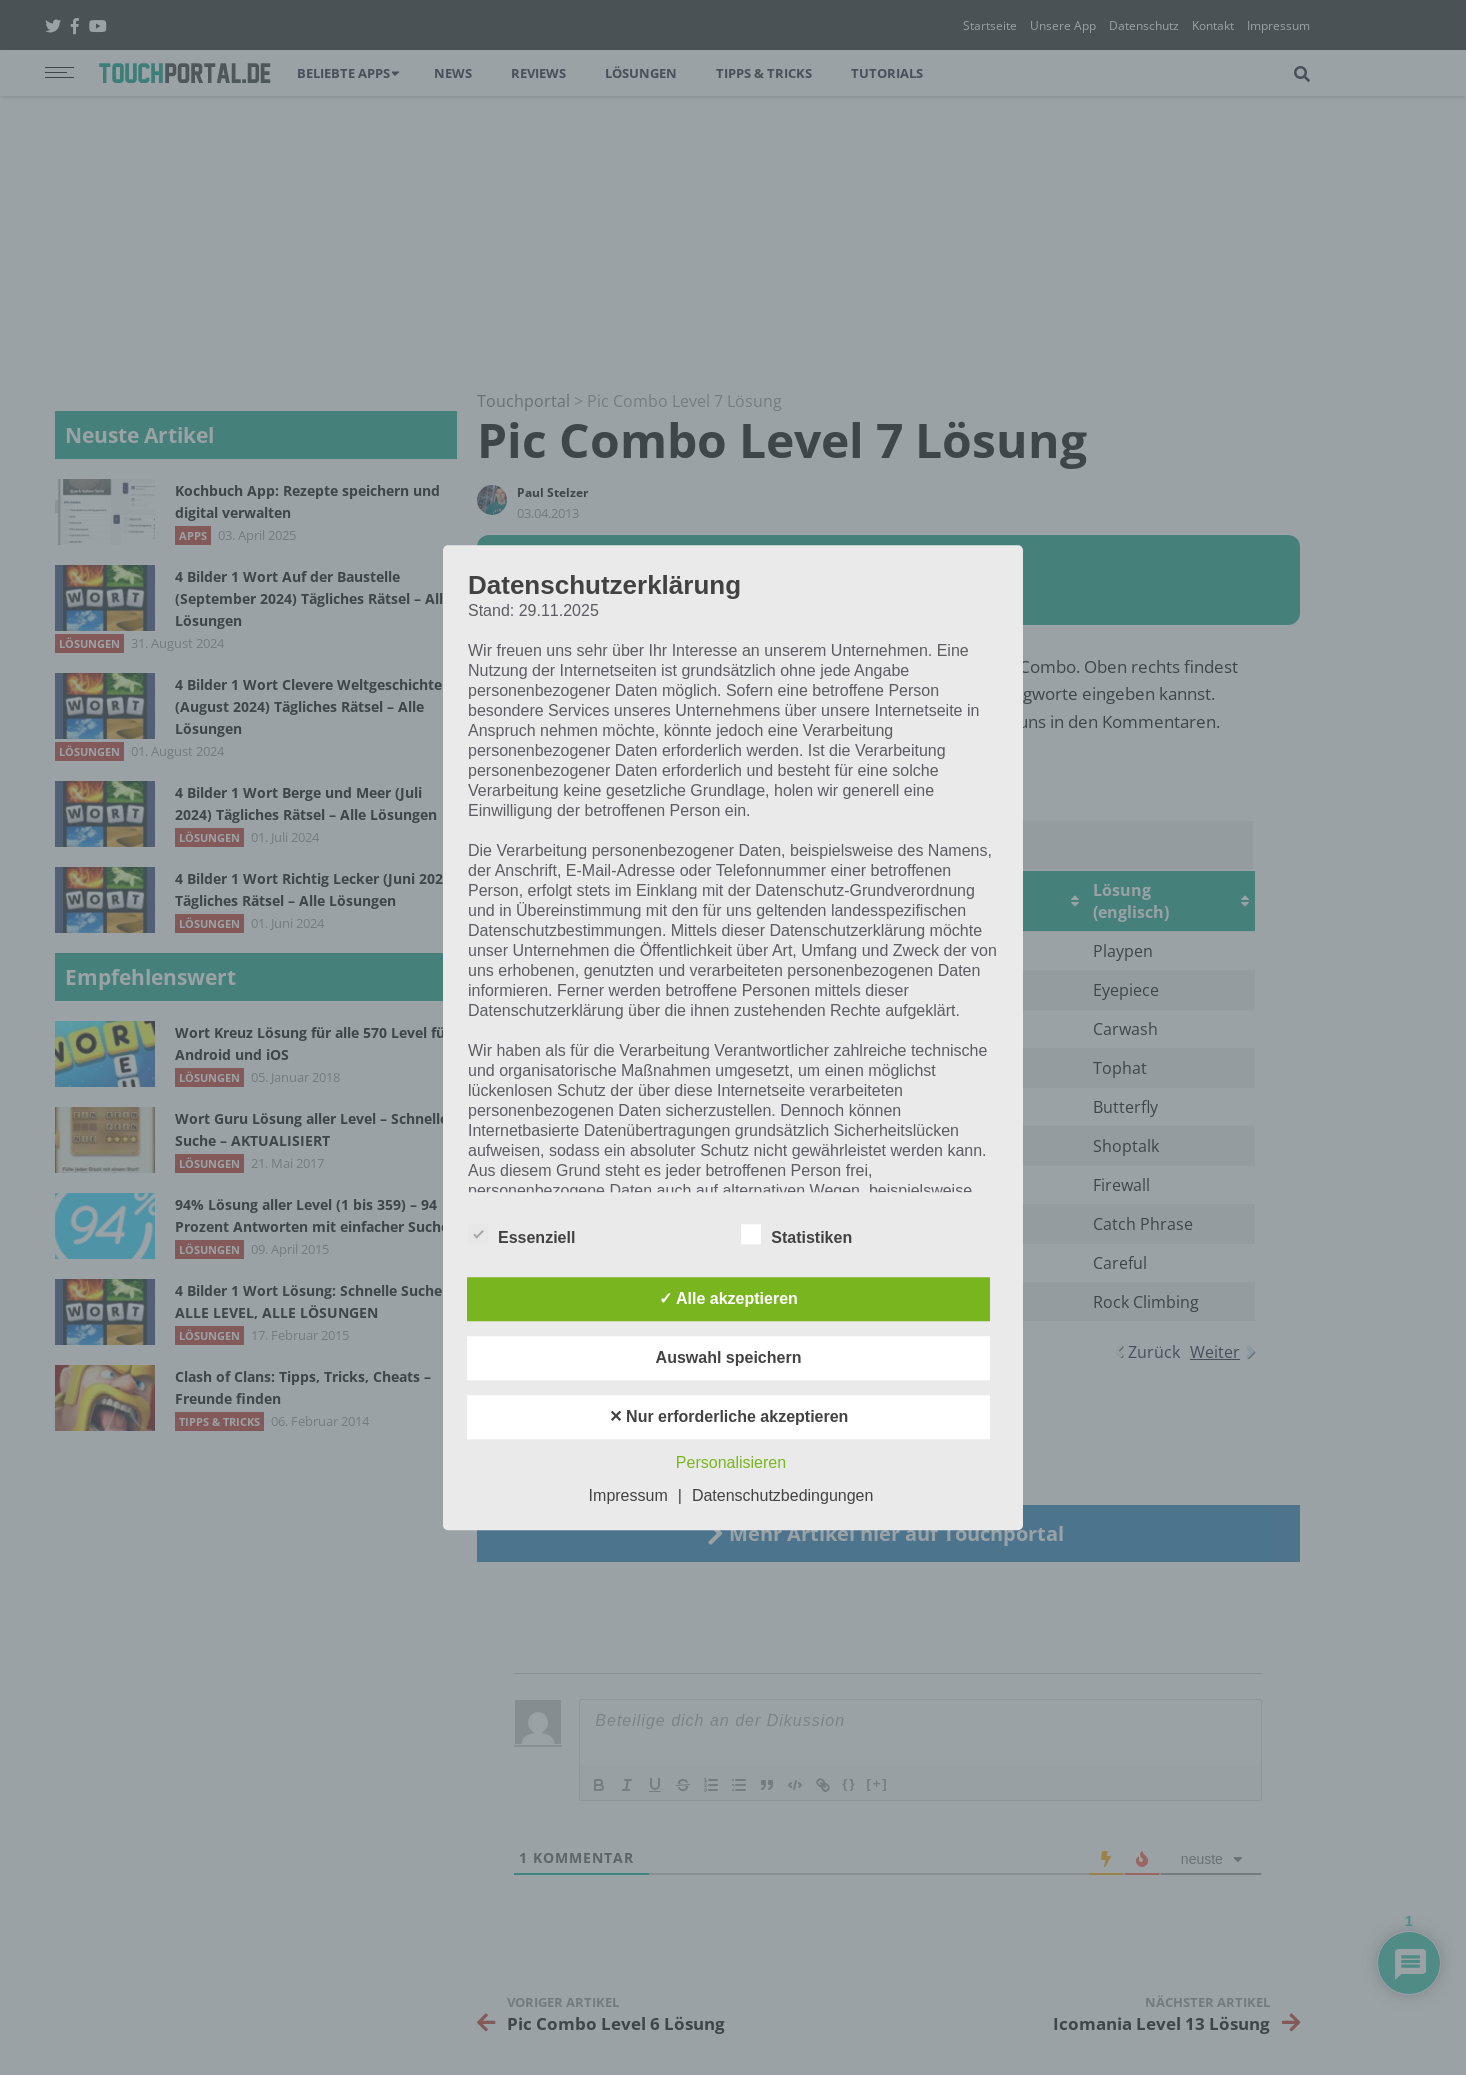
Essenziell (521, 1234)
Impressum (628, 1495)
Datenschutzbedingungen (782, 1495)
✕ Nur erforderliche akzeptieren (729, 1416)
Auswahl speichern (729, 1357)
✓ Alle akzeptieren (728, 1298)
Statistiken (796, 1234)
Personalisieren (731, 1462)
